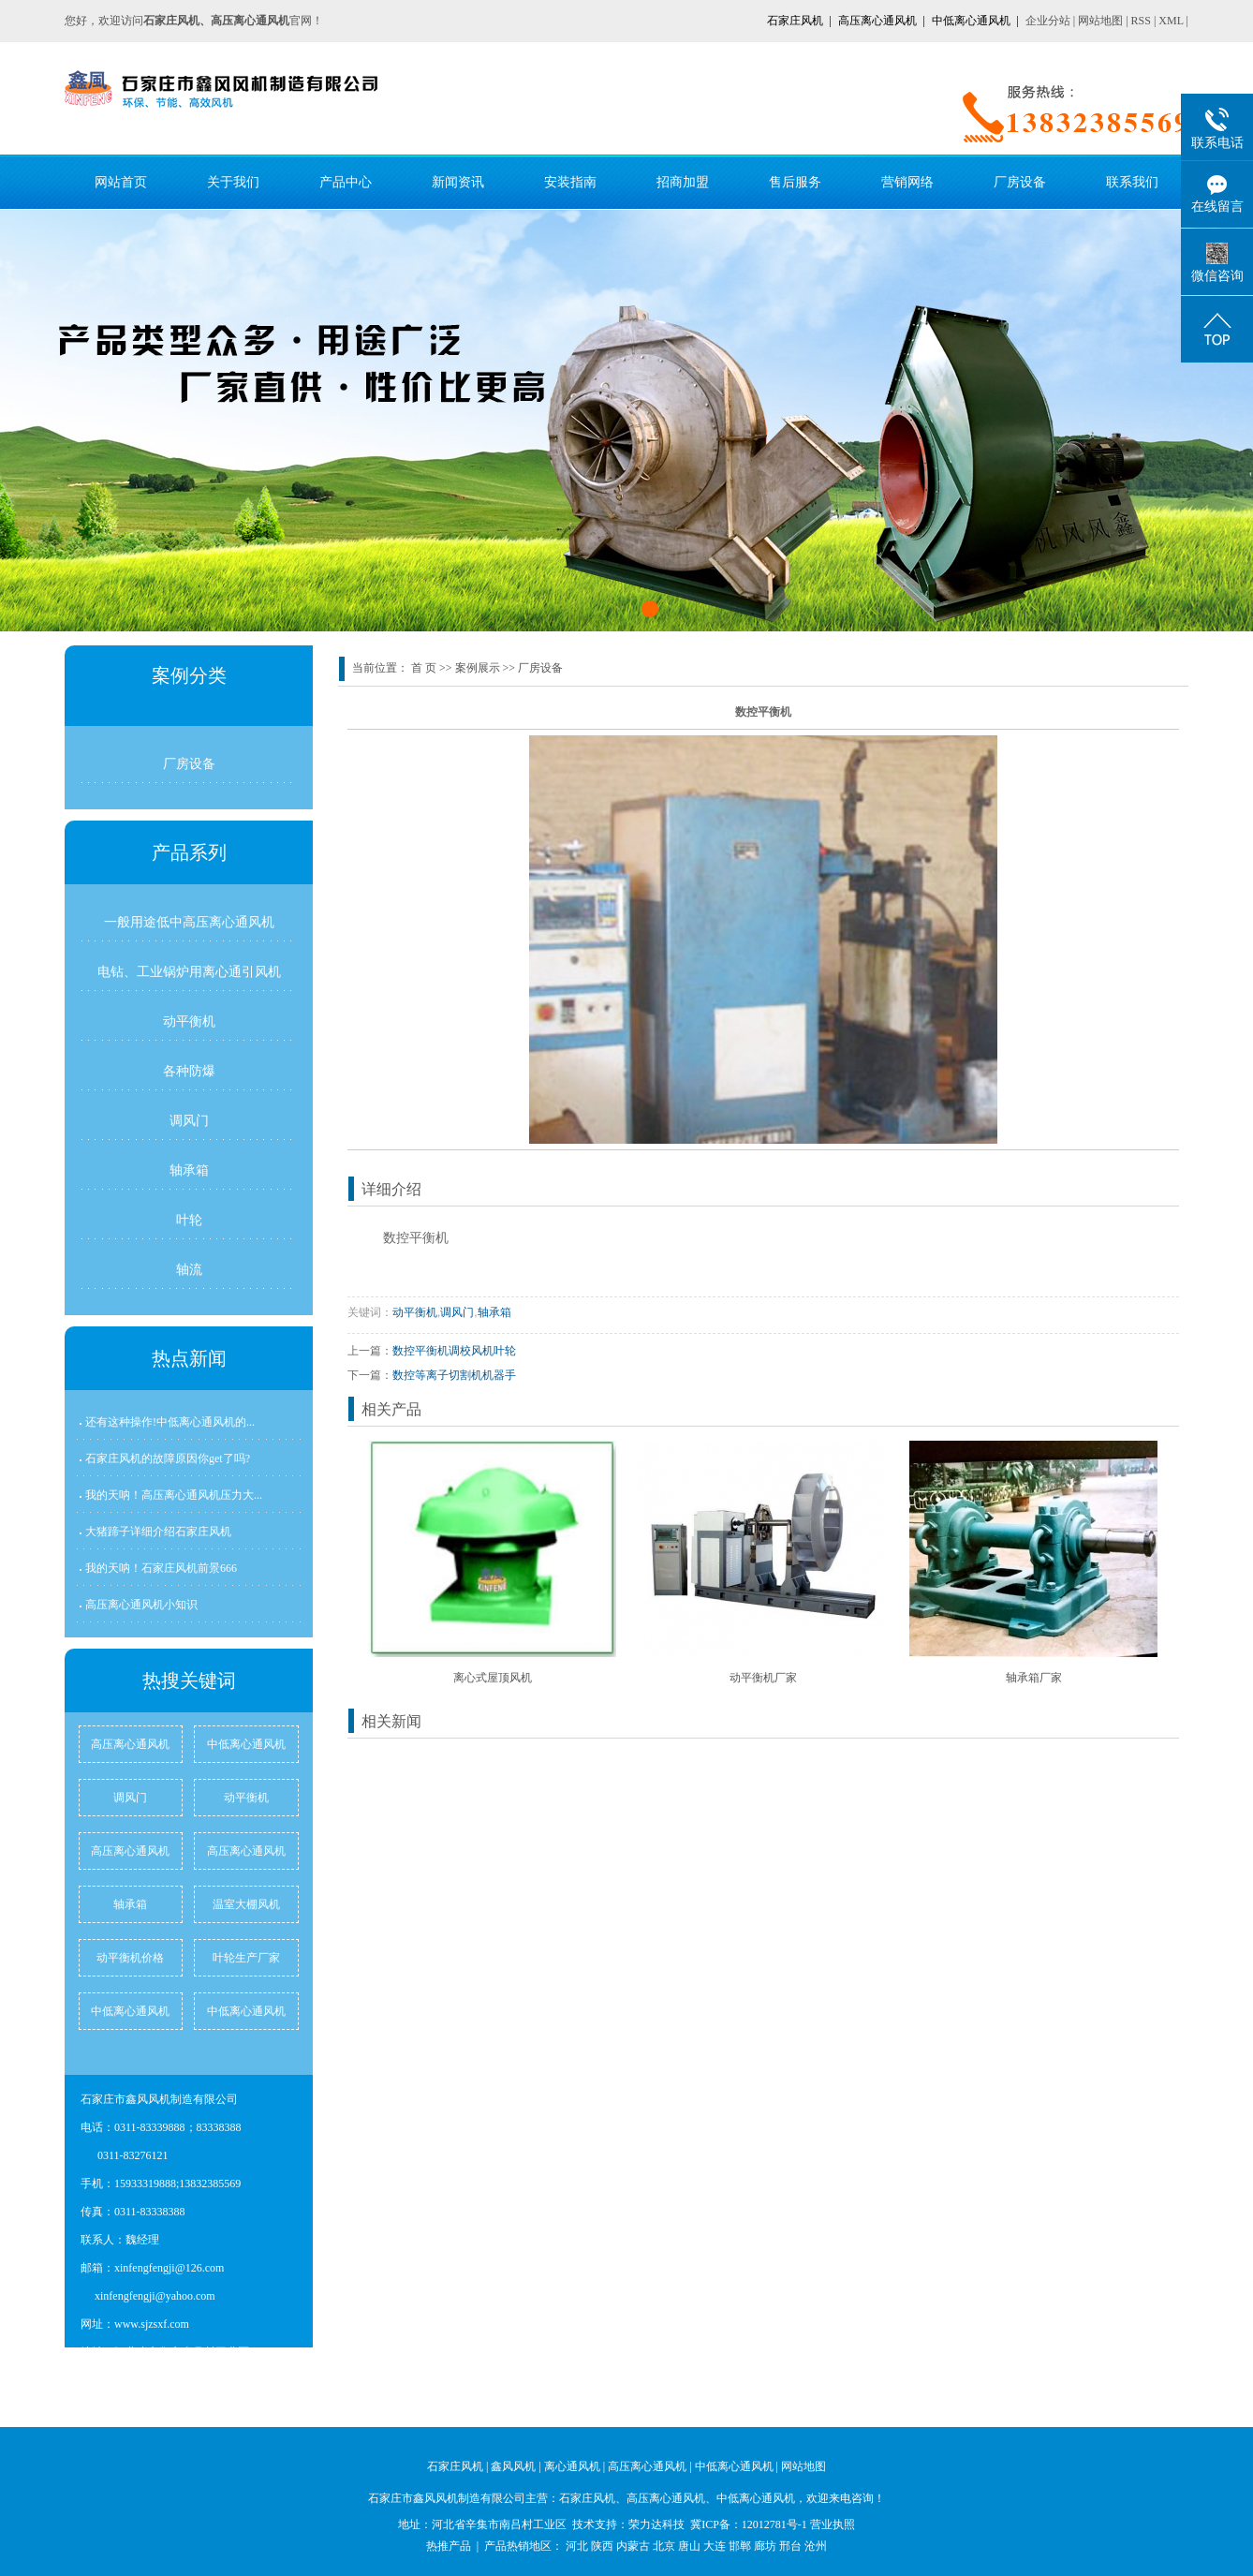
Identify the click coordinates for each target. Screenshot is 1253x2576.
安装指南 (570, 181)
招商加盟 (682, 181)
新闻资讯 (458, 181)
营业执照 (832, 2524)
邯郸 (740, 2546)
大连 (714, 2546)
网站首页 (121, 181)
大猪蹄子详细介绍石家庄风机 (158, 1531)
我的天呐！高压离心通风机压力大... (173, 1495)
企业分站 (1047, 20)
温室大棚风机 (246, 1904)
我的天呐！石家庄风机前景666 (161, 1568)
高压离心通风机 (877, 20)
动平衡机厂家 (763, 1677)
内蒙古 (633, 2546)
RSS (1141, 20)
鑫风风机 (513, 2466)
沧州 (815, 2546)
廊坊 (765, 2546)
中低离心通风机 (971, 20)
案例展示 (477, 667)
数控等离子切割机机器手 (454, 1375)
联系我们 (1132, 181)
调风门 (189, 1120)
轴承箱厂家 (1034, 1677)
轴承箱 (189, 1169)
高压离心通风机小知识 (141, 1604)
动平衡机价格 (130, 1957)
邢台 (790, 2546)
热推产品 (448, 2546)
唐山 (689, 2546)
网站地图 (1100, 20)
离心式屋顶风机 (492, 1677)
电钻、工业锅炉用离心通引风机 (189, 971)
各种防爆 (189, 1070)
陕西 (602, 2546)
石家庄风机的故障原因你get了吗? (167, 1458)
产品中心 (345, 181)
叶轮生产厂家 (246, 1957)
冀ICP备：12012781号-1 (748, 2524)
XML (1170, 20)
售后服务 (795, 181)
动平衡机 (189, 1021)
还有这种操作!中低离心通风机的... (170, 1422)
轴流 (189, 1269)
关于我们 (233, 181)
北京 (664, 2546)
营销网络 (907, 181)
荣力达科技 (656, 2524)
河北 (577, 2546)
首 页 (423, 667)
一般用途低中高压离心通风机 (189, 921)
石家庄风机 (795, 20)
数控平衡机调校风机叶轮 (454, 1350)
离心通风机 (572, 2466)
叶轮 (189, 1219)
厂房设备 (1020, 181)
